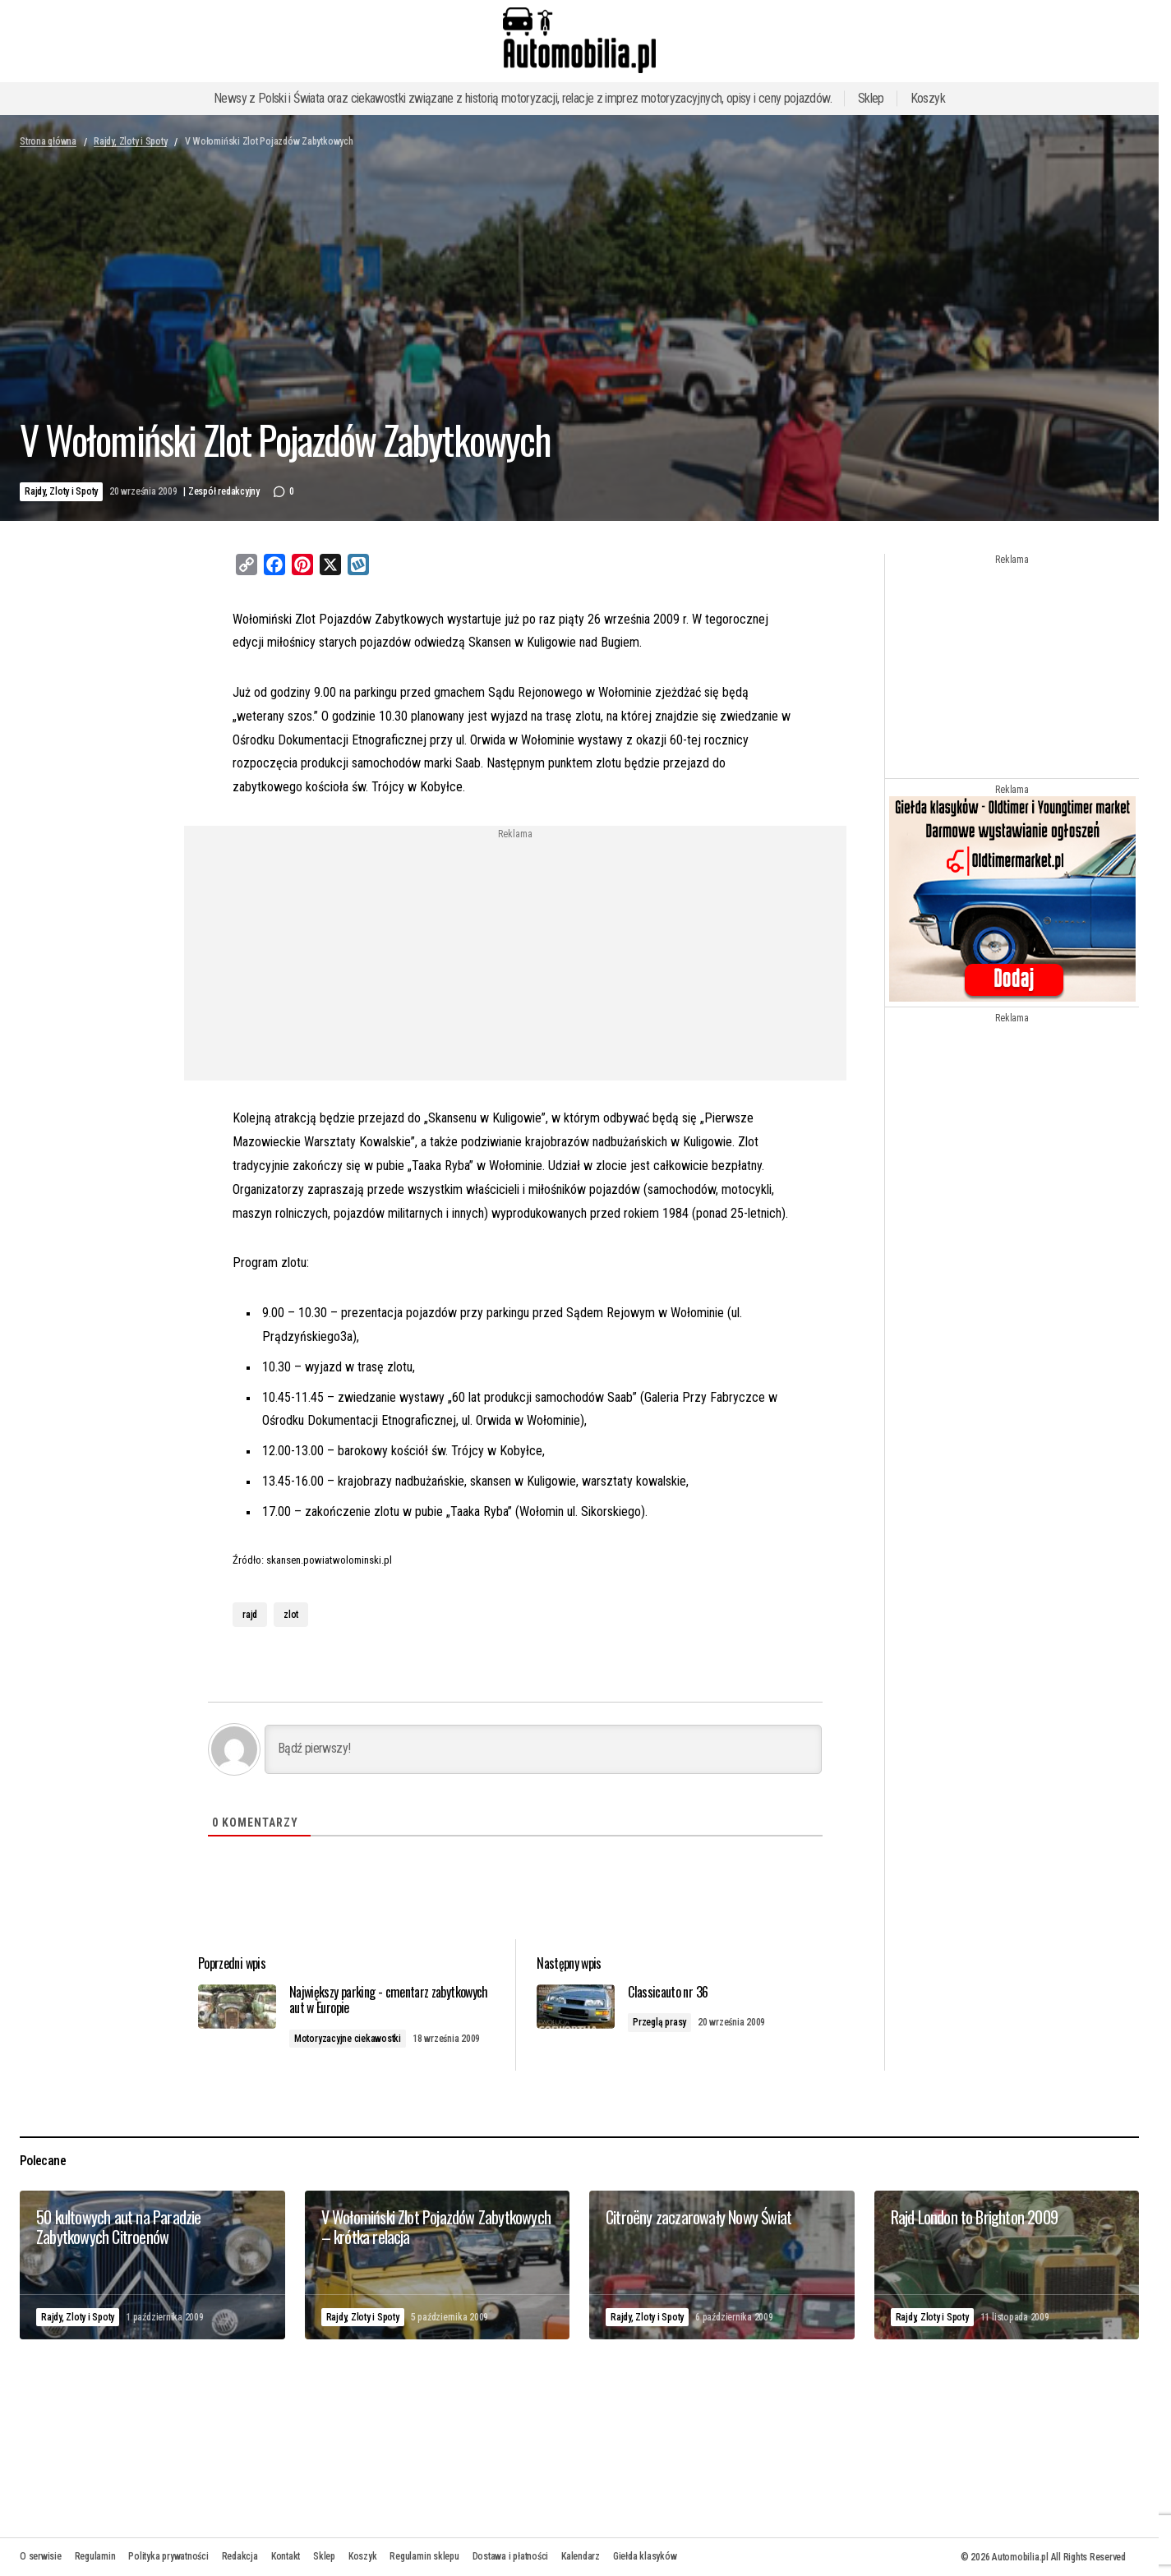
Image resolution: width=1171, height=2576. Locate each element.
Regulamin (95, 2556)
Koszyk (928, 98)
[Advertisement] (382, 955)
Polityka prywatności (168, 2556)
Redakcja (240, 2556)
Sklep (871, 98)
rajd (249, 1614)
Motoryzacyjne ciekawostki (367, 2039)
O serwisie (41, 2556)
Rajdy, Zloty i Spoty (130, 141)
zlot (291, 1614)
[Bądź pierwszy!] (543, 1749)
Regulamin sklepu (424, 2556)
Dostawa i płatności (510, 2556)
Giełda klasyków (644, 2556)
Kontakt (285, 2556)
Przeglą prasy (671, 2023)
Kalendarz (580, 2556)
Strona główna (48, 141)
